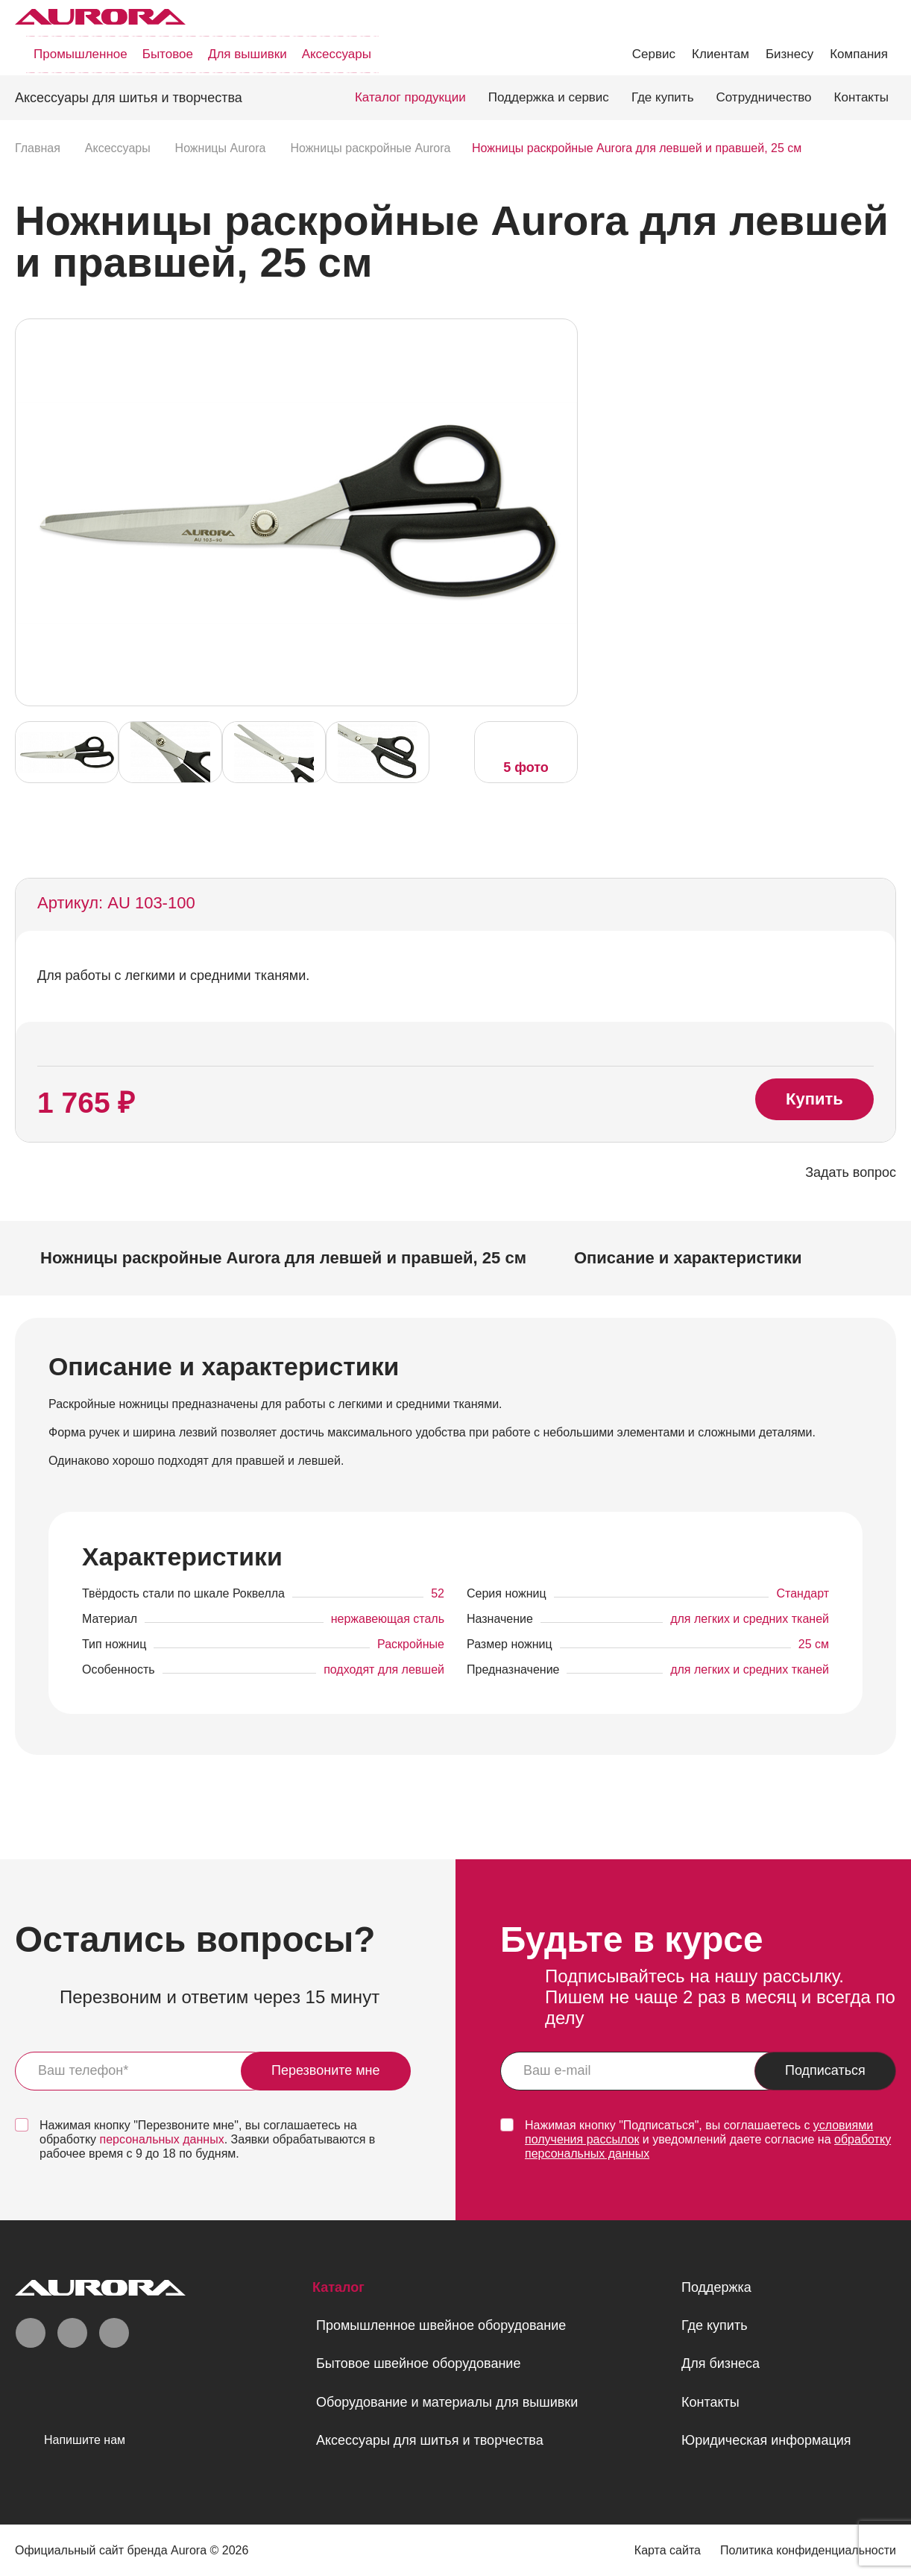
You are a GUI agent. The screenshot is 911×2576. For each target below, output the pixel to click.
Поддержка (716, 2287)
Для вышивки (247, 54)
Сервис (653, 54)
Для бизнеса (720, 2363)
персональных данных (162, 2139)
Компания (859, 54)
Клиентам (720, 54)
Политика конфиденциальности (808, 2550)
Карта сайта (667, 2550)
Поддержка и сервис (548, 97)
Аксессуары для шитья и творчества (429, 2440)
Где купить (662, 97)
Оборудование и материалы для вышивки (447, 2402)
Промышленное (80, 54)
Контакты (861, 97)
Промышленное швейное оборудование (441, 2325)
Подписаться (825, 2070)
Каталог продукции (410, 97)
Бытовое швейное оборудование (418, 2363)
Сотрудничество (764, 97)
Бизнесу (789, 54)
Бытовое (167, 54)
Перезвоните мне (325, 2070)
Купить (814, 1099)
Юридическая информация (766, 2440)
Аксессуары (336, 54)
